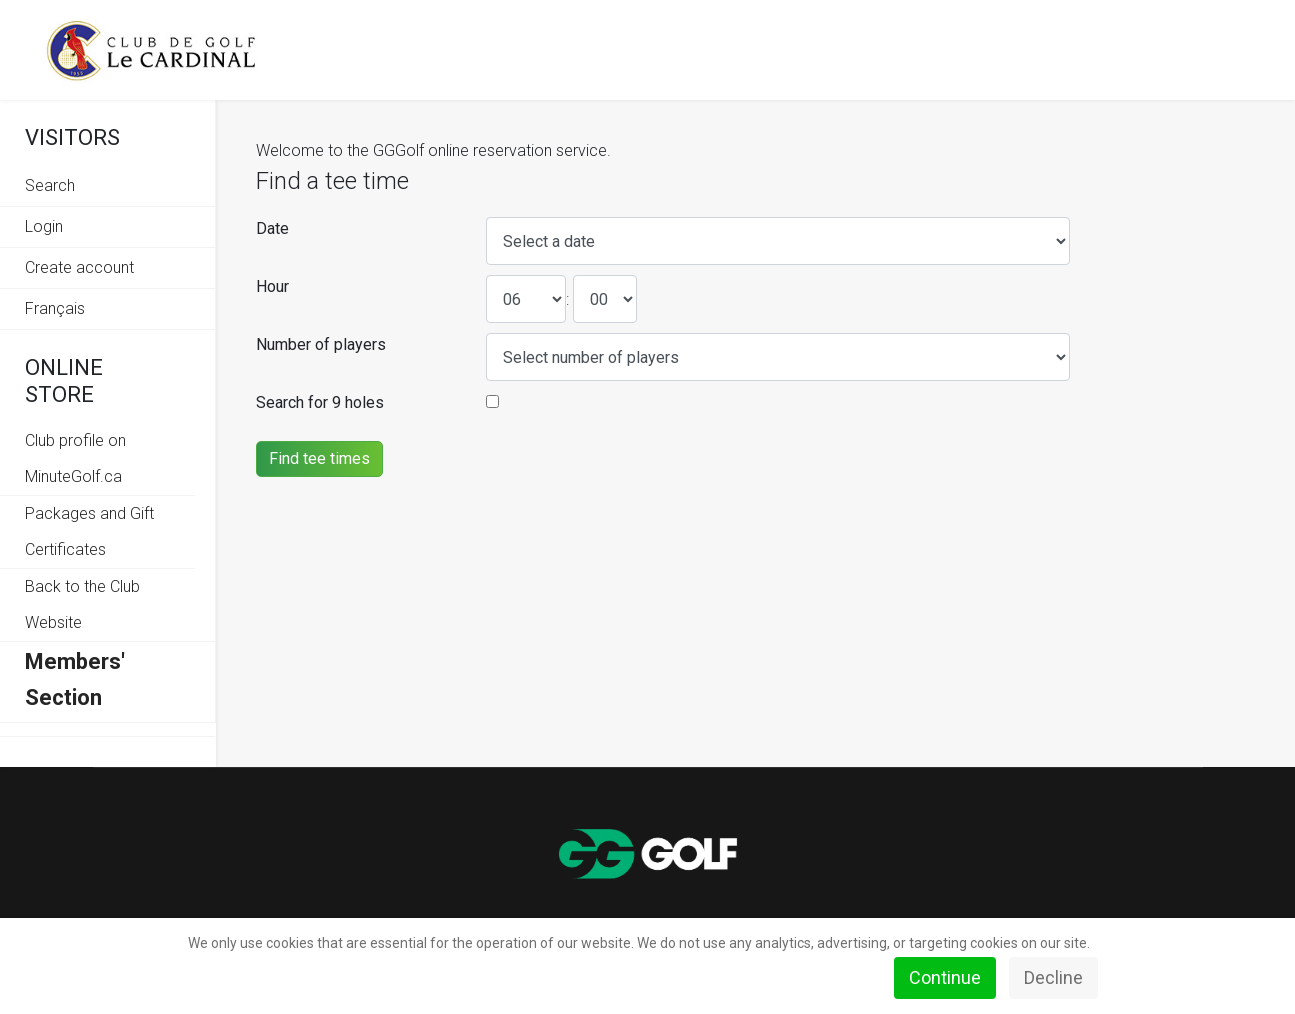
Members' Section (75, 679)
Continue (945, 977)
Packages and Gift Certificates (89, 531)
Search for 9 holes (320, 402)
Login (44, 226)
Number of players (321, 344)
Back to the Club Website (82, 604)
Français (55, 308)
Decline (1053, 977)
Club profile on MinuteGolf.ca (75, 458)
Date (272, 228)
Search (50, 185)
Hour (272, 286)
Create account (79, 267)
